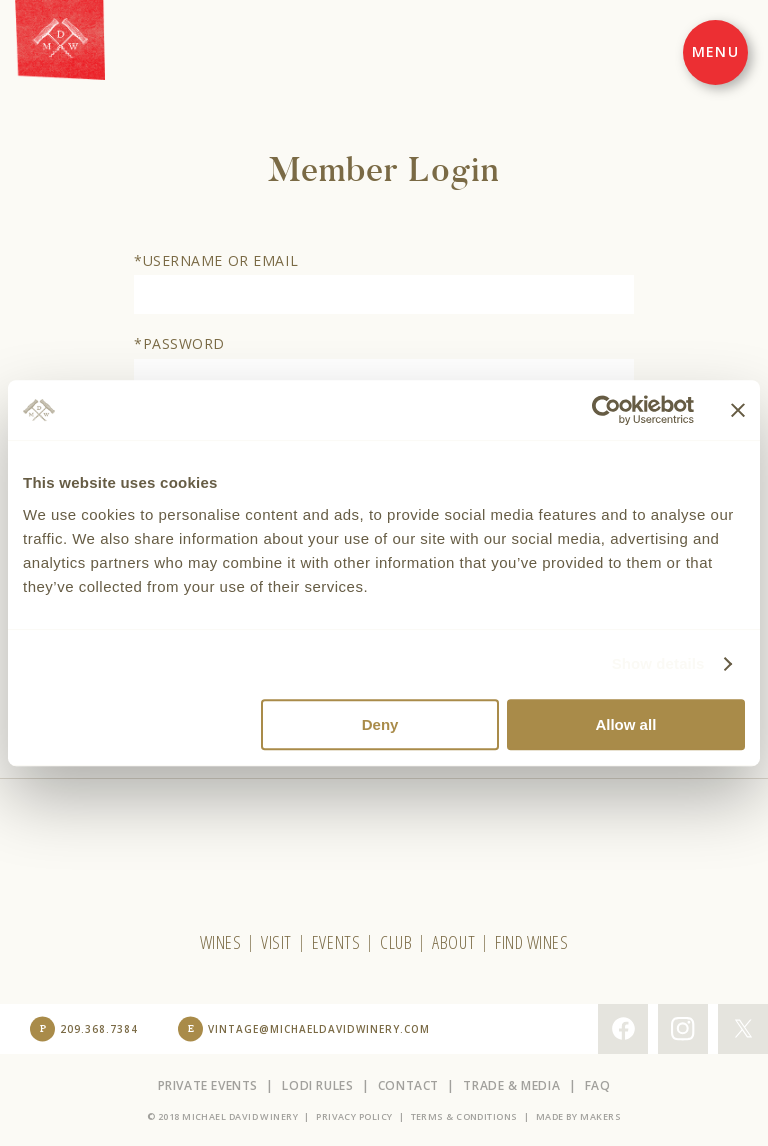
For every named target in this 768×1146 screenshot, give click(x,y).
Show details (658, 663)
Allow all (625, 724)
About (453, 942)
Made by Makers (578, 1116)
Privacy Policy (354, 1116)
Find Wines (531, 942)
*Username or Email (216, 260)
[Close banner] (738, 410)
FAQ (598, 1085)
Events (336, 942)
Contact (408, 1085)
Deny (380, 724)
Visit (276, 942)
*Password (179, 343)
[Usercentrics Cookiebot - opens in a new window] (606, 410)
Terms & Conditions (464, 1116)
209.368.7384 (99, 1029)
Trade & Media (511, 1085)
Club (396, 942)
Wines (221, 942)
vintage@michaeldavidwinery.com (319, 1029)
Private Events (208, 1085)
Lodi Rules (317, 1085)
